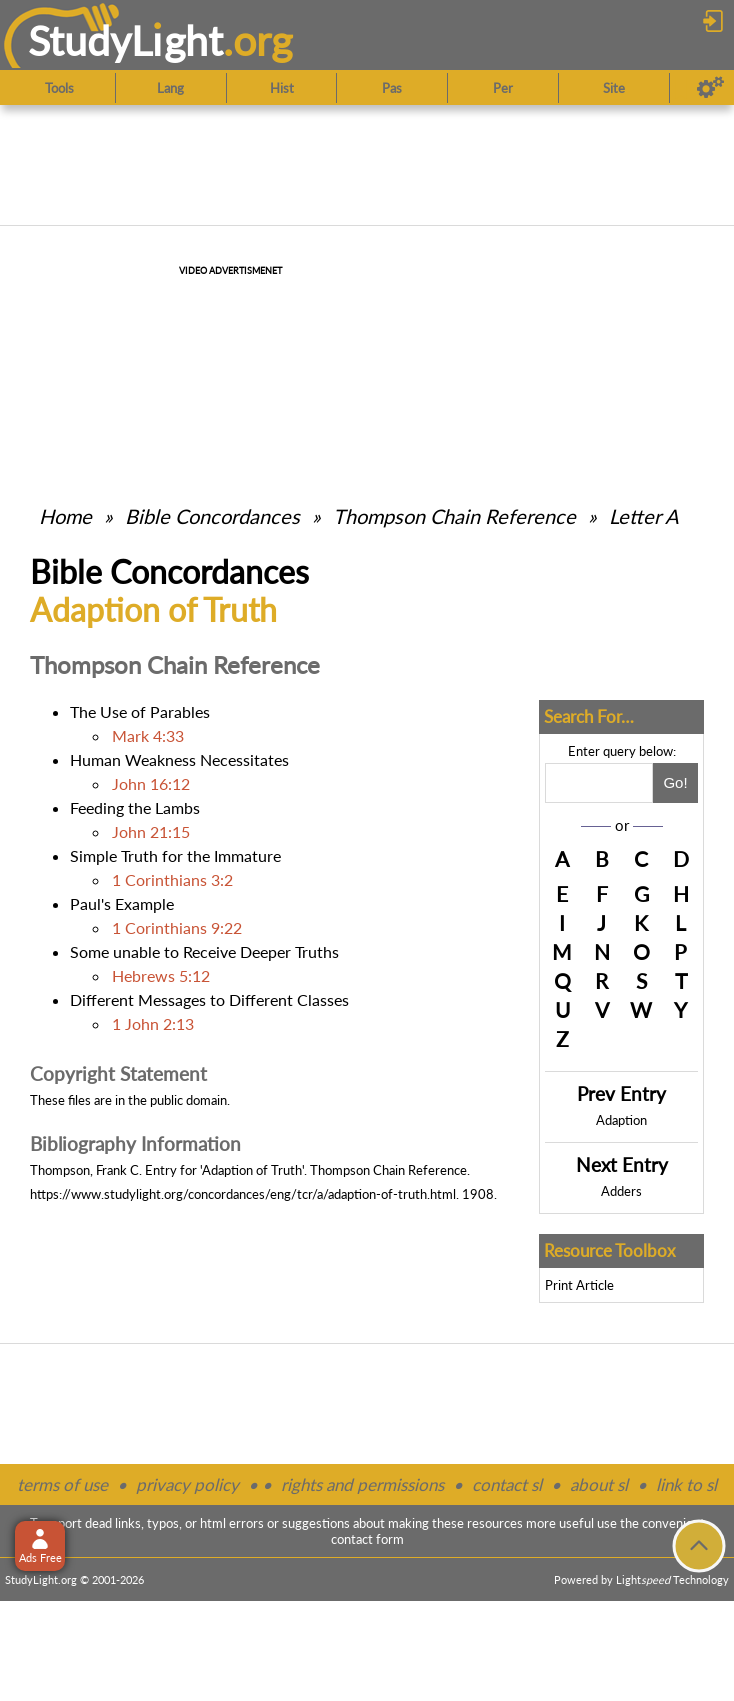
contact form (367, 1539)
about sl (599, 1484)
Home (65, 516)
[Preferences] (710, 88)
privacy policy (187, 1484)
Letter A (644, 516)
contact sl (507, 1484)
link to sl (686, 1484)
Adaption (621, 1120)
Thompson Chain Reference (454, 516)
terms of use (62, 1484)
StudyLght (125, 40)
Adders (621, 1191)
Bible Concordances (212, 516)
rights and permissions (362, 1484)
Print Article (579, 1285)
